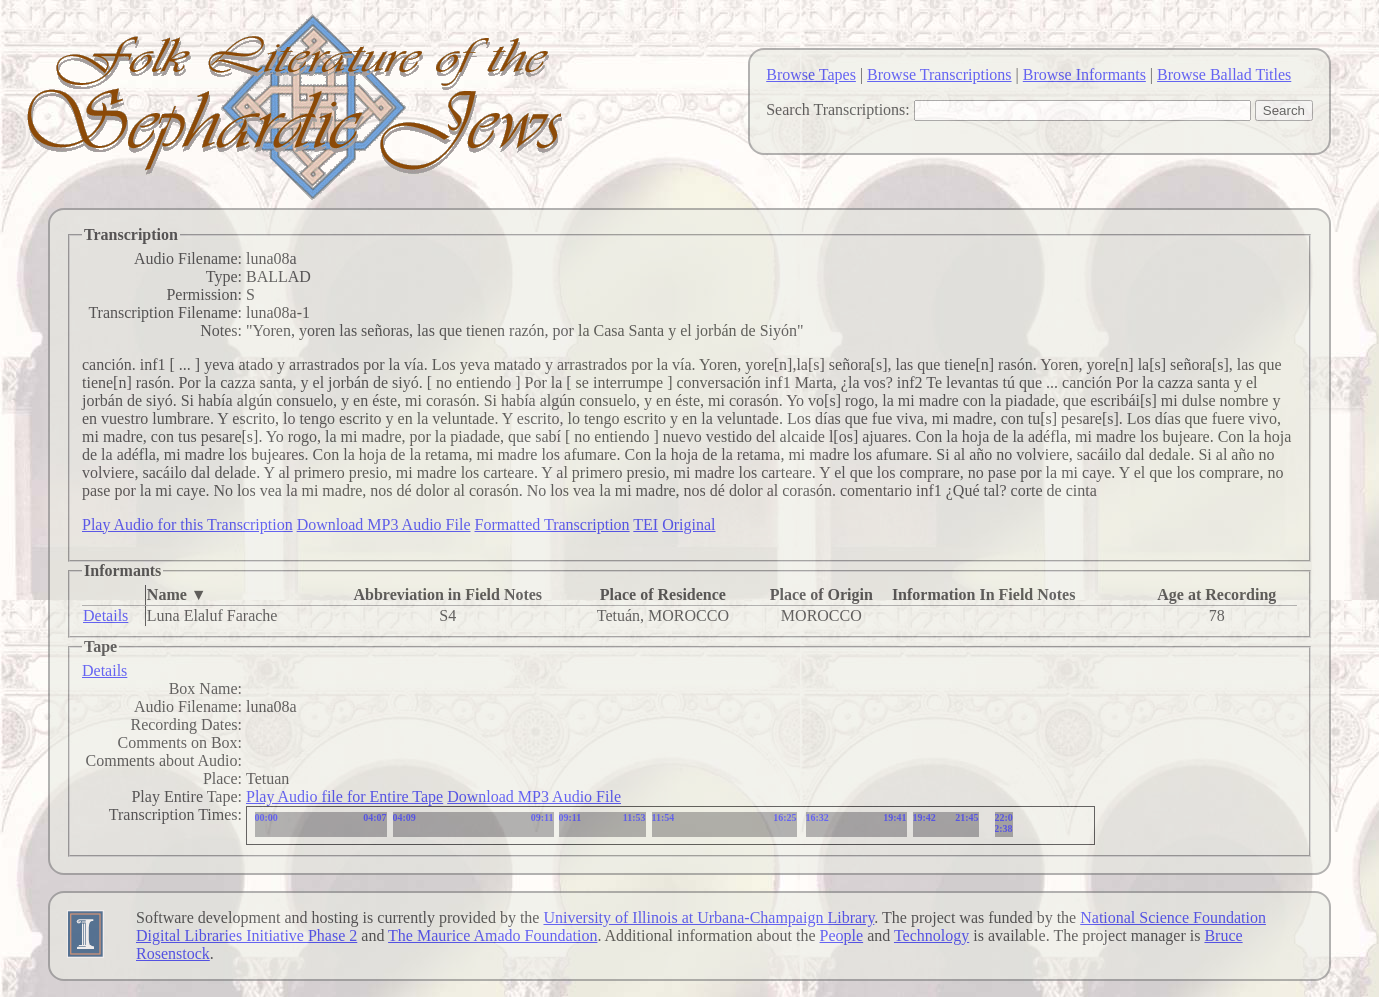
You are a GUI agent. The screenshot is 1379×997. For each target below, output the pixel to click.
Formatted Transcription (551, 524)
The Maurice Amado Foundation (492, 935)
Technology (931, 935)
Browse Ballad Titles (1224, 74)
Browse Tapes (811, 74)
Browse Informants (1084, 74)
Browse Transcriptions (939, 74)
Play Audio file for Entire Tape (344, 796)
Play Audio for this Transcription (187, 524)
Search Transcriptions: (838, 109)
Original (688, 524)
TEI (645, 524)
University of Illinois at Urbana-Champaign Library (708, 917)
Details (105, 615)
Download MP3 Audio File (384, 524)
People (842, 935)
